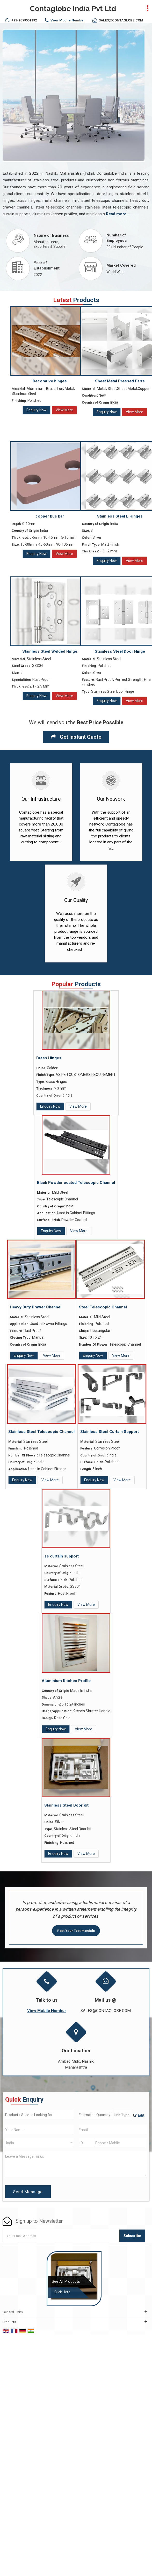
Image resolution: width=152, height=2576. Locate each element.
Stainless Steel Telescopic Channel (41, 1431)
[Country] (39, 2142)
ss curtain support (61, 1556)
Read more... (117, 214)
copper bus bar (49, 516)
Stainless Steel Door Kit (66, 1805)
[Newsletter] (61, 2236)
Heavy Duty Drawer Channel (35, 1307)
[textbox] (122, 2114)
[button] (67, 20)
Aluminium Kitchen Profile (66, 1680)
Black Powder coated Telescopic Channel (76, 1182)
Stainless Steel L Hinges (120, 516)
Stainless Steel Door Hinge (120, 651)
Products (9, 2322)
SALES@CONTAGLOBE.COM (121, 20)
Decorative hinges (50, 381)
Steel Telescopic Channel (103, 1307)
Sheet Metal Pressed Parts (120, 381)
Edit (138, 2115)
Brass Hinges (48, 1058)
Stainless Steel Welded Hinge (49, 651)
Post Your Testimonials (76, 1931)
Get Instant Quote (76, 737)
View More (64, 410)
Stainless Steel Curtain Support (109, 1431)
